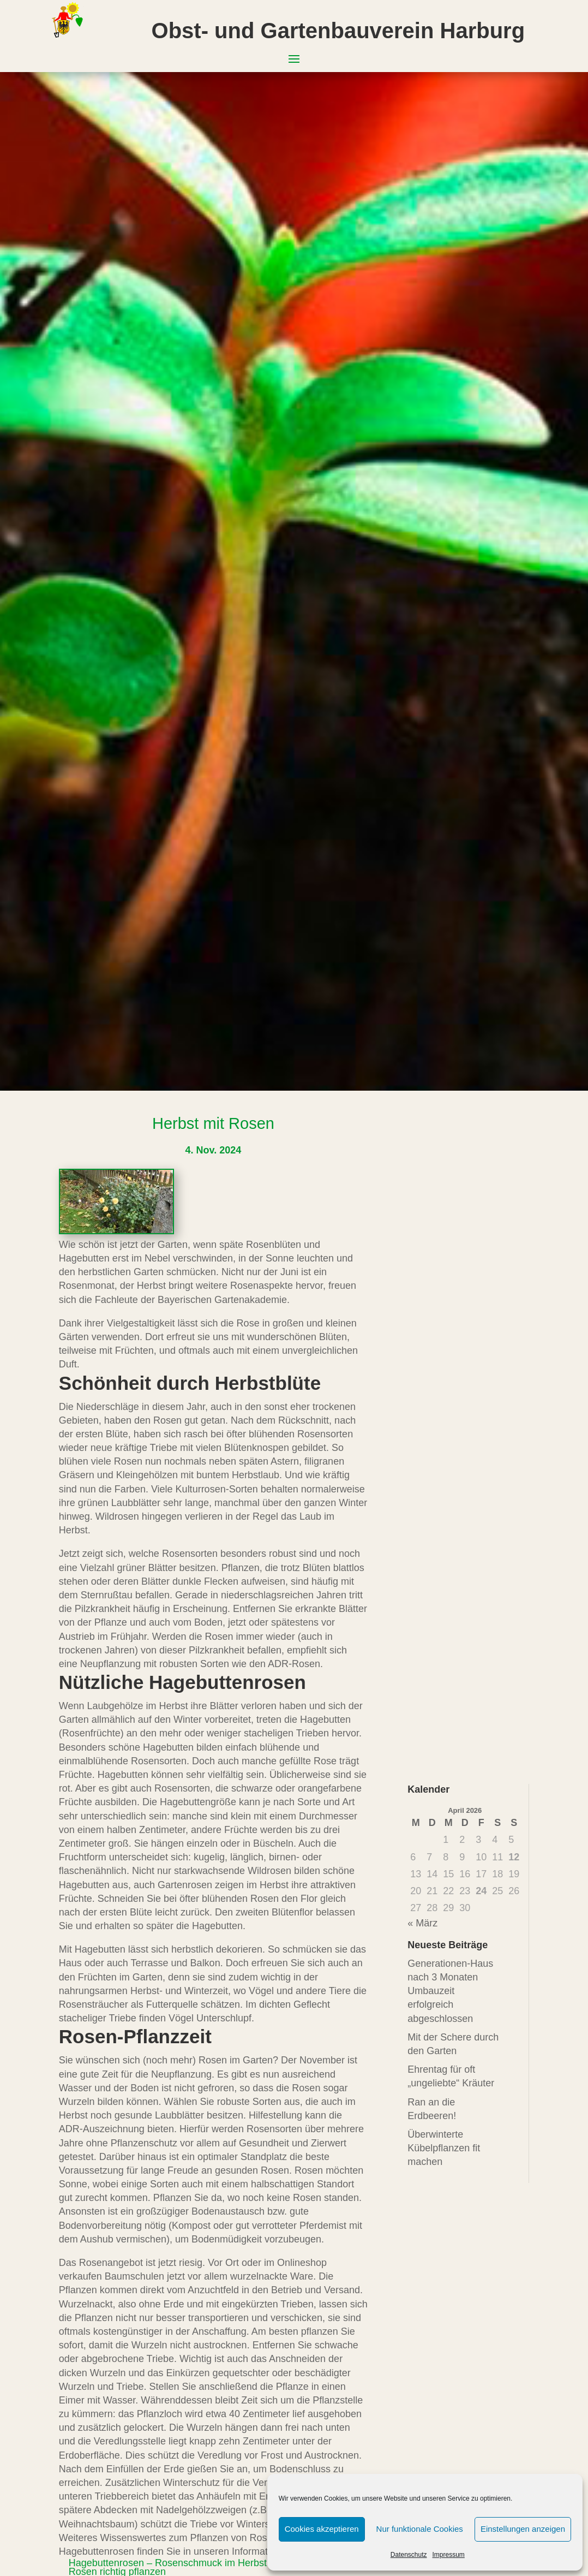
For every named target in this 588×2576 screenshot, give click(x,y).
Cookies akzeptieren (322, 2528)
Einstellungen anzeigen (523, 2528)
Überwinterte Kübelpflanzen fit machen (443, 2148)
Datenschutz (409, 2555)
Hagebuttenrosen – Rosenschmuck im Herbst (168, 2562)
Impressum (449, 2555)
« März (422, 1923)
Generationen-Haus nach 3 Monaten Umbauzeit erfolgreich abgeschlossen (450, 1991)
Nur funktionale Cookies (419, 2528)
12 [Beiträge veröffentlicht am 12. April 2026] (513, 1857)
